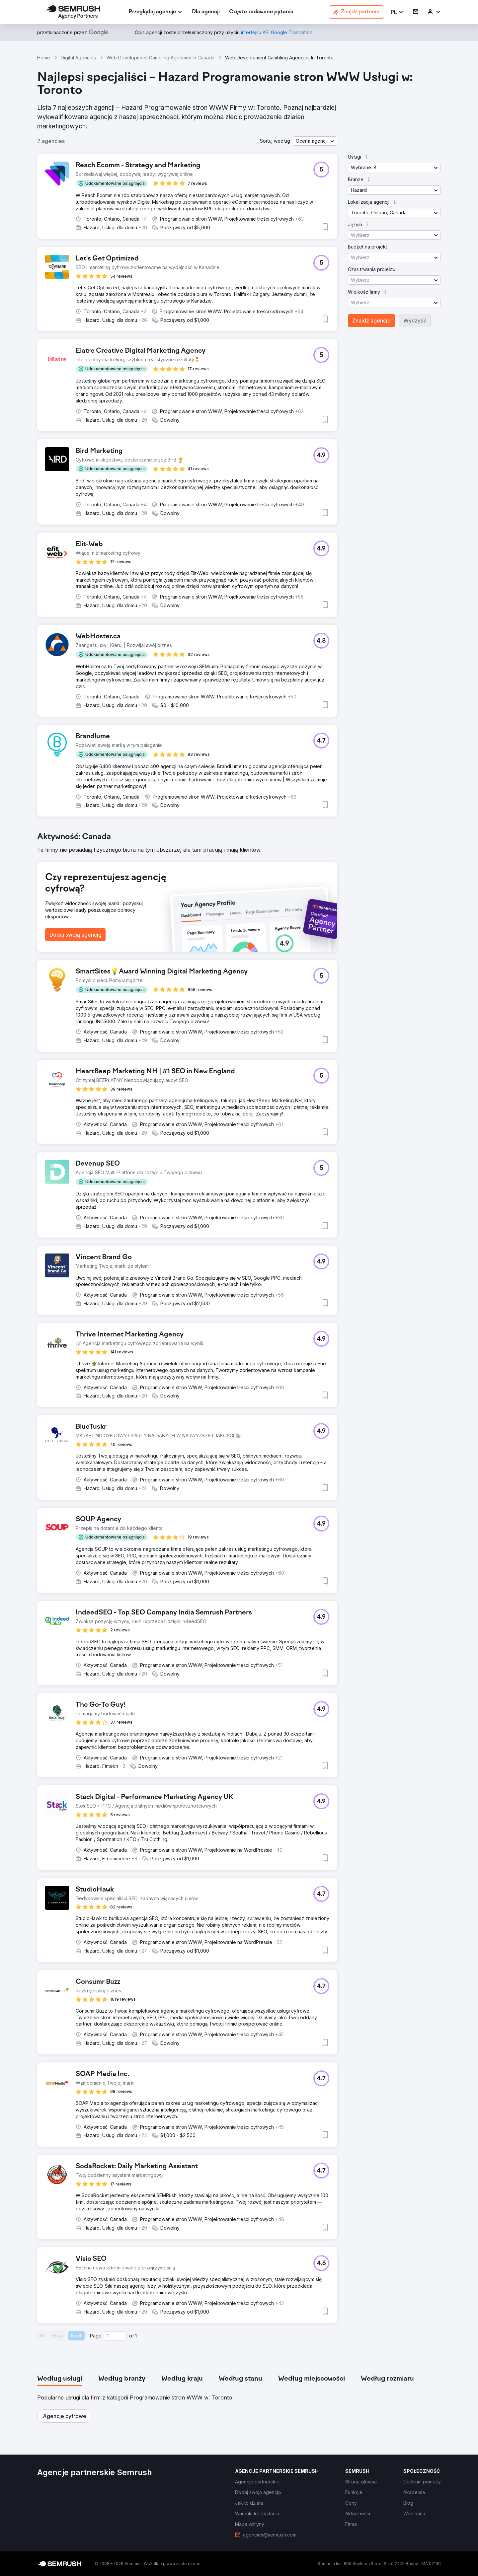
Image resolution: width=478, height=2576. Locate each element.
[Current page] (115, 2335)
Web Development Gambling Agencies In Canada (160, 57)
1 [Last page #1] (136, 2335)
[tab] (59, 2379)
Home (43, 57)
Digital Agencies (78, 57)
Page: (96, 2335)
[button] (397, 12)
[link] (206, 12)
